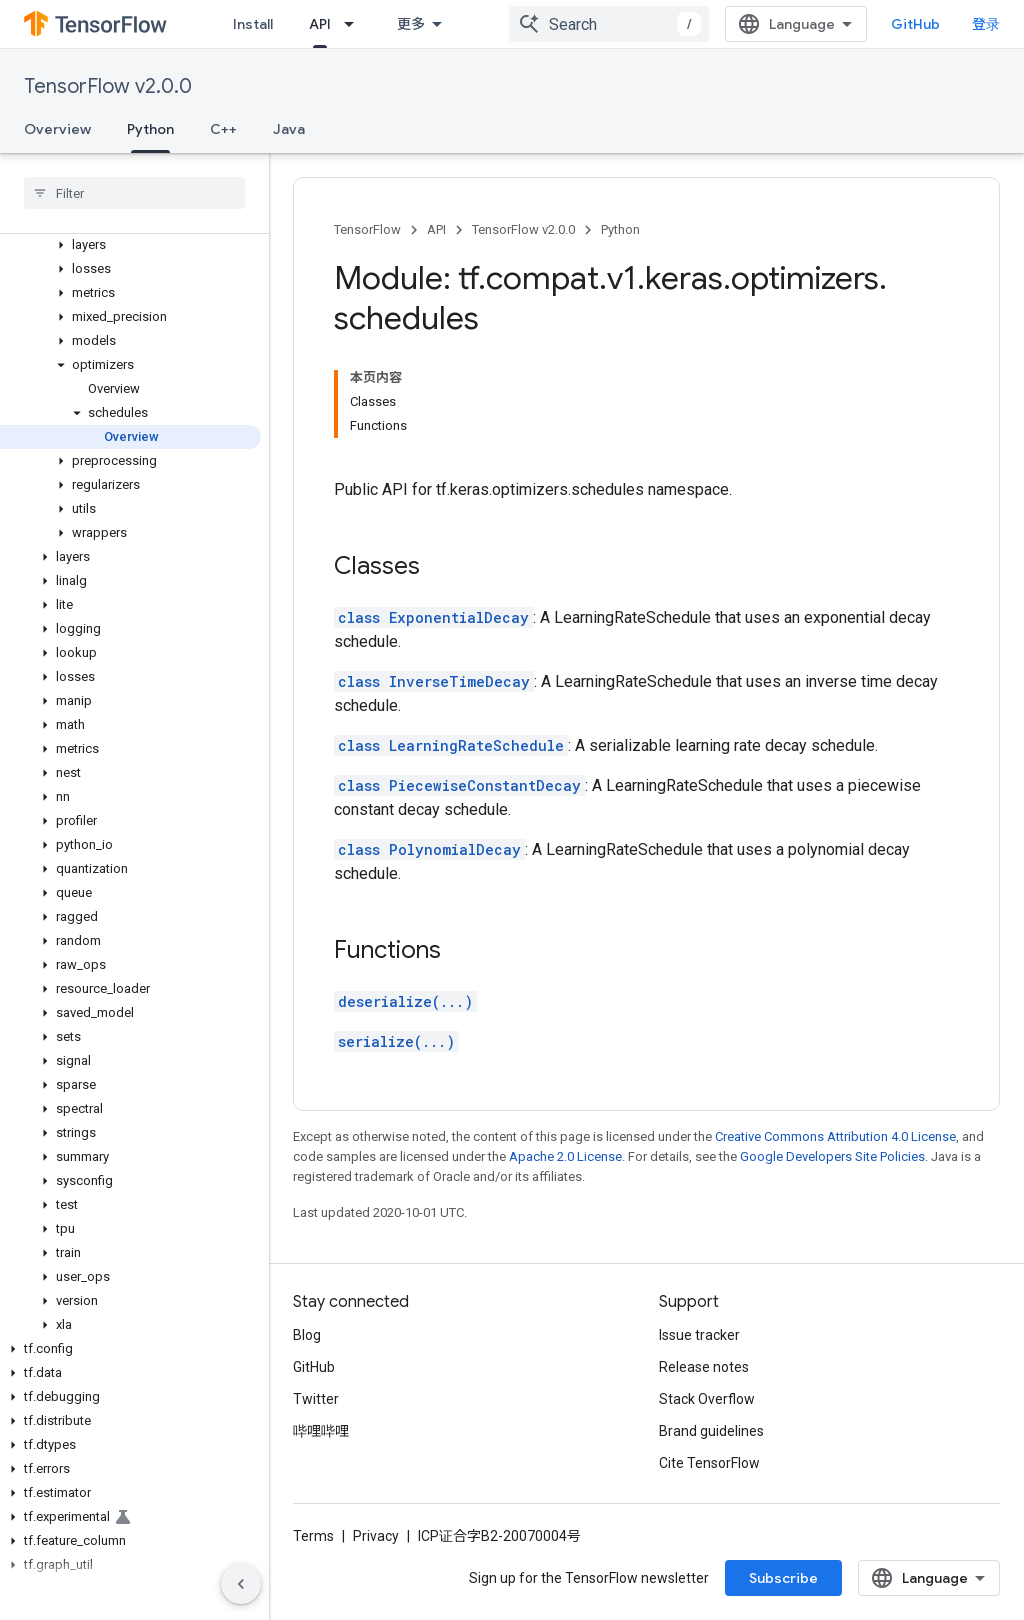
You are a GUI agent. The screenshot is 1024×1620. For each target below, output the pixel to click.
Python (620, 229)
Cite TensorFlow (709, 1463)
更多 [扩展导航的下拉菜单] (411, 24)
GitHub (915, 24)
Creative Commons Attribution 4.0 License (835, 1136)
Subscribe (783, 1578)
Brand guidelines (711, 1431)
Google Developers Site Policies (832, 1156)
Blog (307, 1335)
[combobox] (609, 24)
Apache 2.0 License (565, 1156)
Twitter (316, 1399)
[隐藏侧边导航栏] (241, 1584)
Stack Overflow (707, 1399)
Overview (57, 129)
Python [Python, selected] (150, 129)
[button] (130, 245)
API (436, 229)
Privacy (376, 1536)
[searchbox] (134, 193)
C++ (223, 129)
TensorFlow (367, 229)
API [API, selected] (320, 24)
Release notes (704, 1367)
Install (253, 24)
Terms (313, 1536)
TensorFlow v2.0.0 (108, 86)
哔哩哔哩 (321, 1431)
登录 (986, 24)
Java (289, 129)
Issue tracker (699, 1335)
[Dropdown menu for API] (355, 24)
